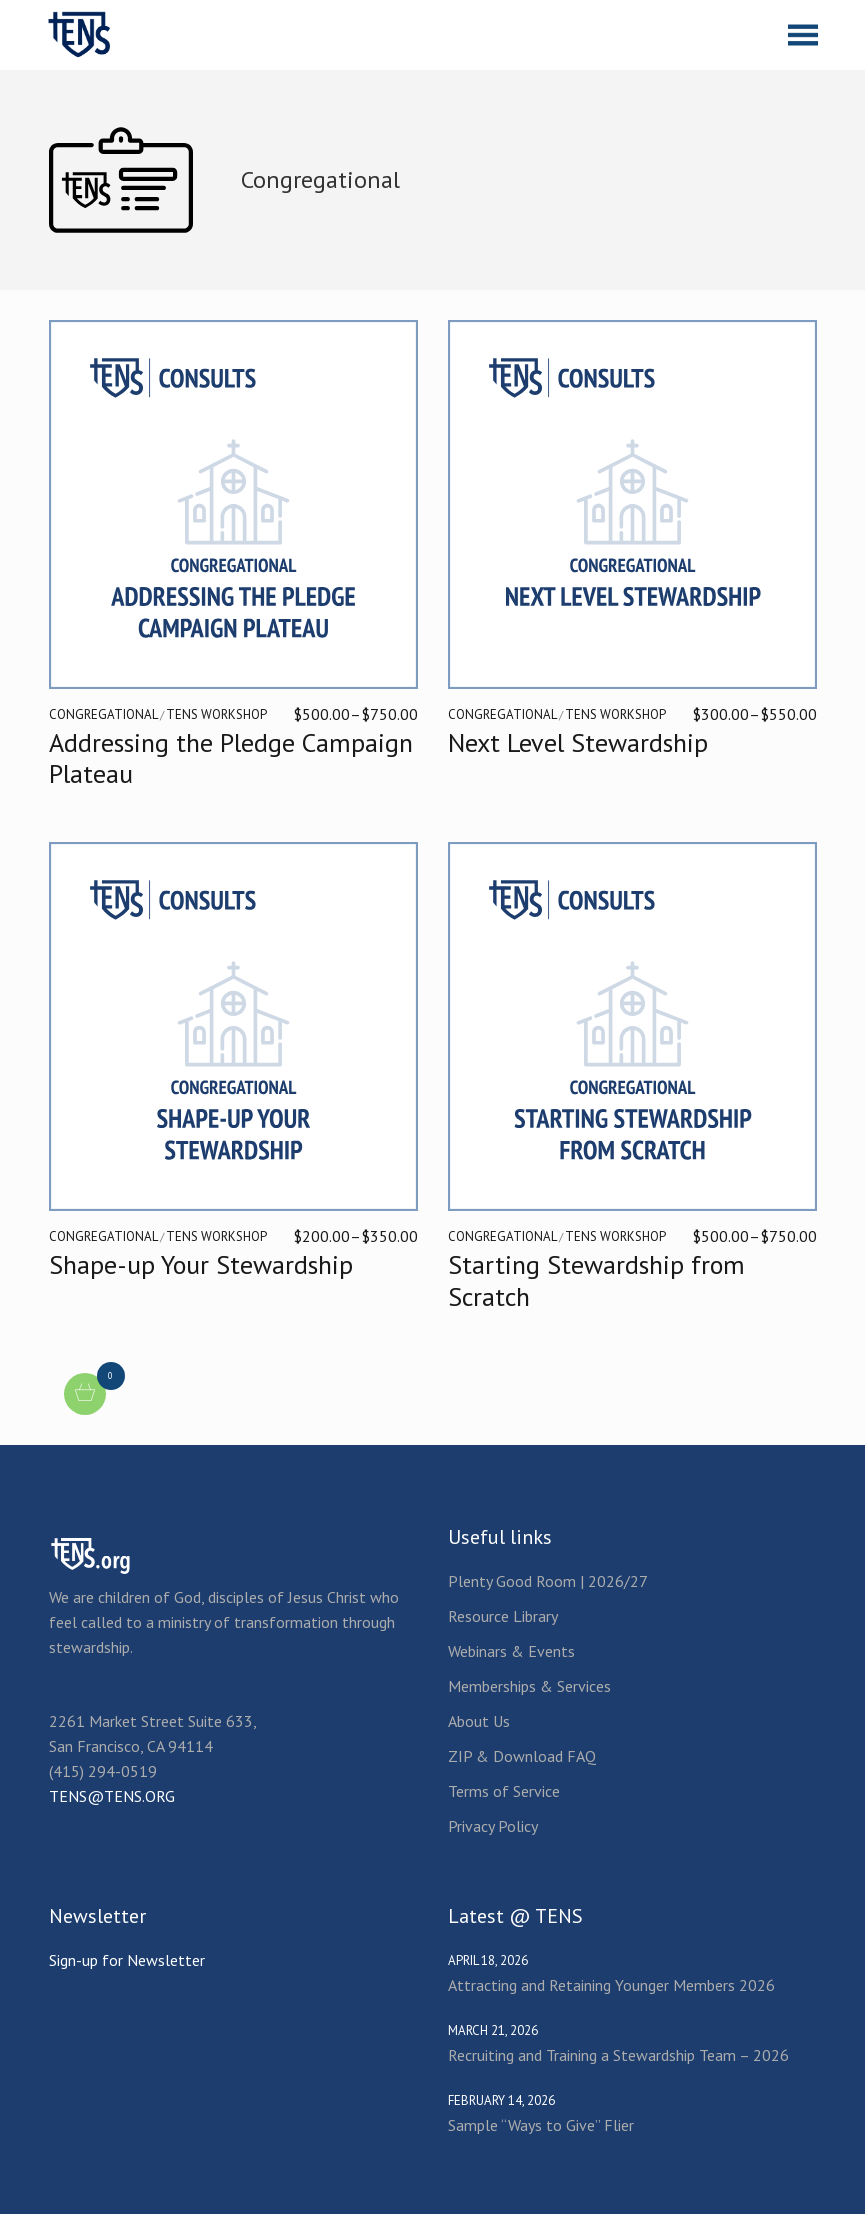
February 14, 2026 (501, 2100)
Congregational (103, 714)
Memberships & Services (529, 1686)
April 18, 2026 (488, 1960)
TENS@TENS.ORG (112, 1796)
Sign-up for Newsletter (127, 1960)
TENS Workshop (216, 714)
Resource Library (503, 1616)
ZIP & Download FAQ (522, 1756)
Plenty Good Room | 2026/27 (548, 1581)
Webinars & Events (511, 1651)
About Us (479, 1721)
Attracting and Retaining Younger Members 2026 (611, 1985)
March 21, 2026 (493, 2030)
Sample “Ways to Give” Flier (541, 2125)
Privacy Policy (493, 1826)
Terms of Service (504, 1791)
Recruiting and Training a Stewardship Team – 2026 (618, 2055)
